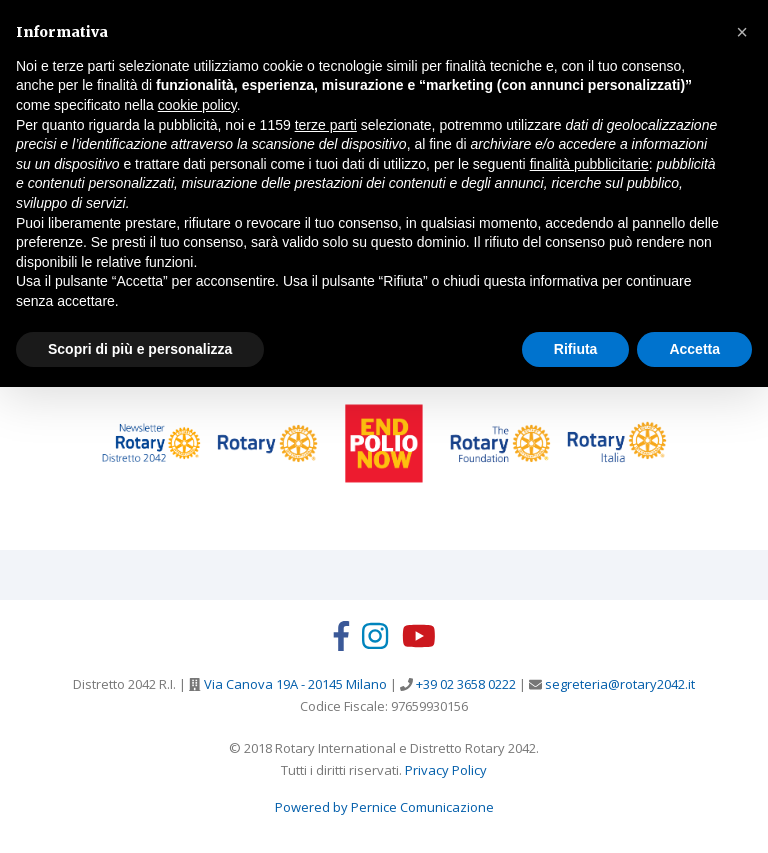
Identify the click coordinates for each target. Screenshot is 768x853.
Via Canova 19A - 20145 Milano (294, 684)
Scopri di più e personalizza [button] (140, 349)
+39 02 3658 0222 (464, 684)
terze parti (326, 125)
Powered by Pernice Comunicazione (384, 807)
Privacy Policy (446, 770)
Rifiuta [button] (576, 349)
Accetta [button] (694, 349)
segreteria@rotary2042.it (618, 684)
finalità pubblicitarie (589, 164)
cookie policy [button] (197, 105)
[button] (742, 32)
